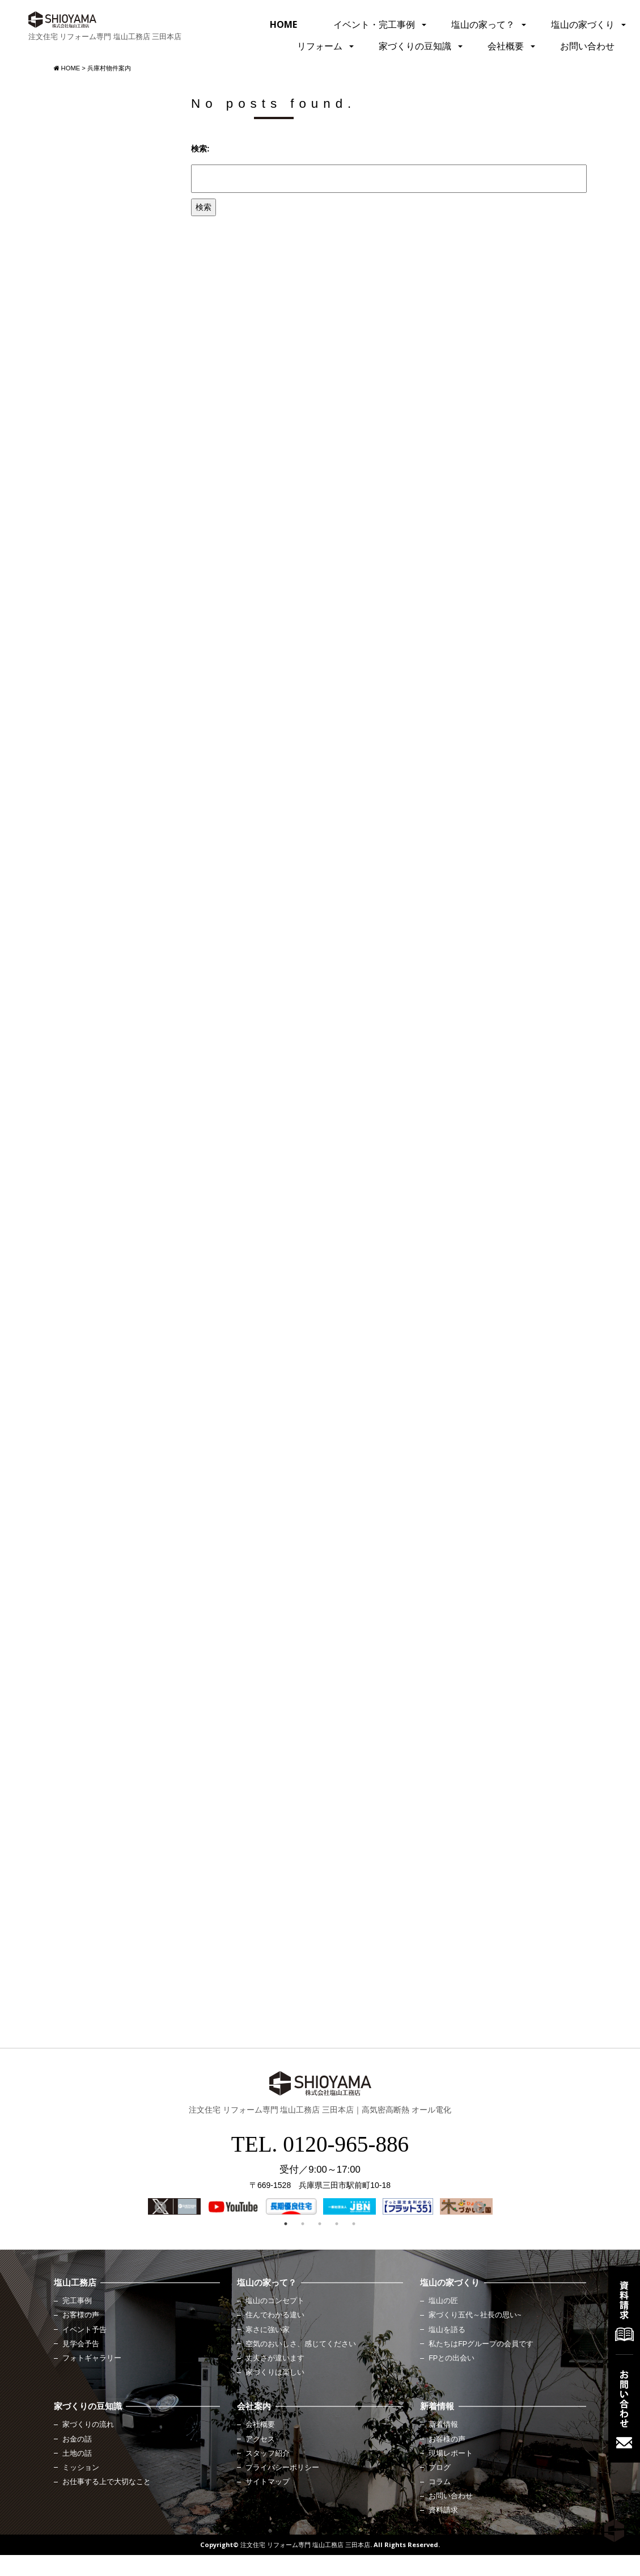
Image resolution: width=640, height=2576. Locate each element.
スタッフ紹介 (267, 2453)
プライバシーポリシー (282, 2468)
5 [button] (353, 2223)
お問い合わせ (587, 46)
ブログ (440, 2468)
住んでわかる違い (274, 2315)
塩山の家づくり (582, 24)
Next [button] (478, 2206)
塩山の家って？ (483, 24)
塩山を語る (447, 2330)
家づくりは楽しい (274, 2372)
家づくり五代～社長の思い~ (475, 2315)
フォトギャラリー (91, 2358)
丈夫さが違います (274, 2358)
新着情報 (443, 2425)
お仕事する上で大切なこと (106, 2482)
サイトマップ (267, 2482)
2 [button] (302, 2223)
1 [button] (285, 2223)
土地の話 (77, 2453)
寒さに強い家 (267, 2330)
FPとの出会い (451, 2358)
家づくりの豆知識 (415, 46)
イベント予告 (84, 2330)
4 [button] (336, 2223)
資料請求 (443, 2510)
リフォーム (319, 46)
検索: (200, 148)
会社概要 (506, 46)
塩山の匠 (443, 2301)
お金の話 (77, 2439)
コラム (440, 2482)
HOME (283, 24)
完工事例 (77, 2301)
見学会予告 (80, 2344)
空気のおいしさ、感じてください (300, 2344)
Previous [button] (159, 2206)
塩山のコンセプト (274, 2301)
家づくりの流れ (88, 2425)
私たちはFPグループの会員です (481, 2344)
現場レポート (451, 2453)
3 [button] (319, 2223)
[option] (174, 2206)
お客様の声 (80, 2315)
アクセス (260, 2439)
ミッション (80, 2468)
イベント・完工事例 (374, 24)
